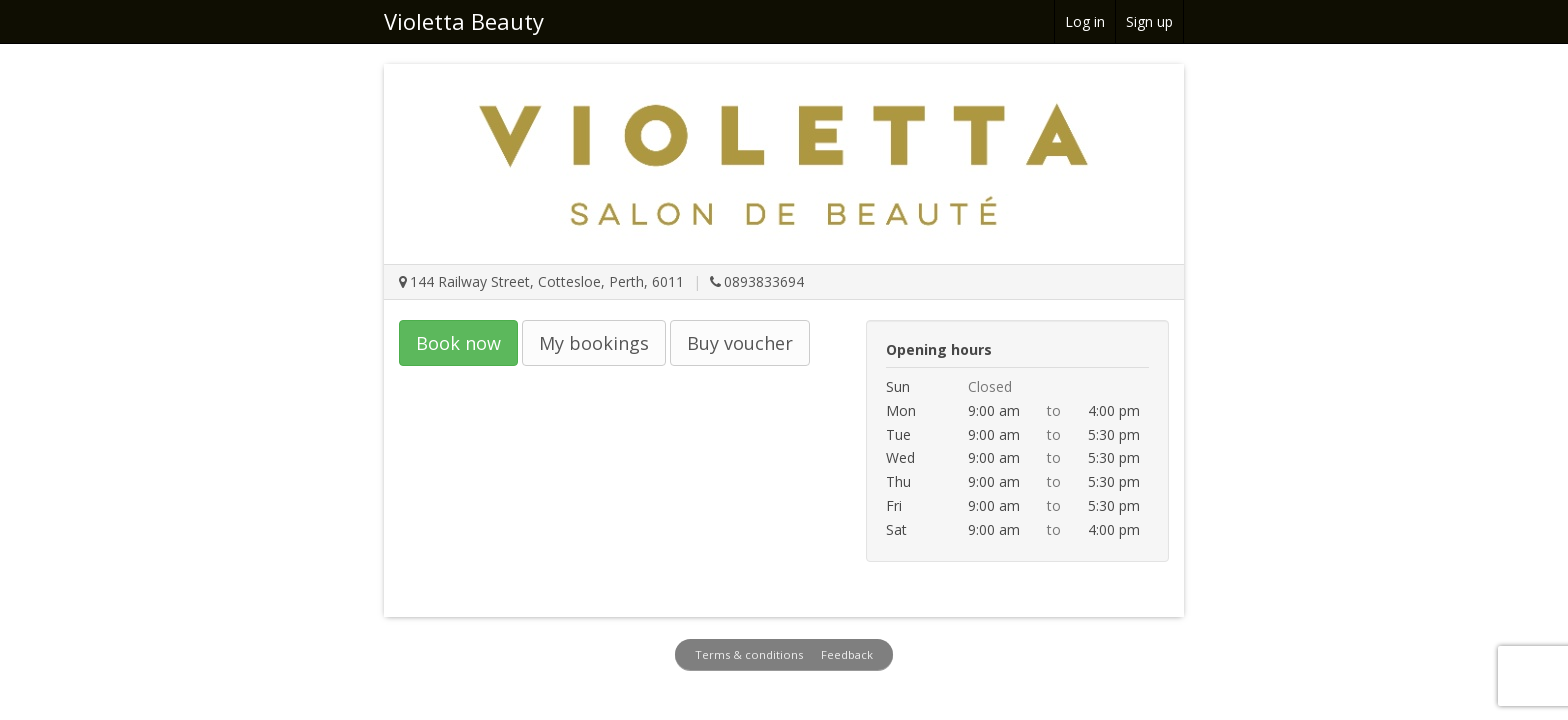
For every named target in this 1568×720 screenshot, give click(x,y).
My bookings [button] (594, 343)
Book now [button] (458, 343)
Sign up (1149, 21)
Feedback (847, 654)
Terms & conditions (749, 654)
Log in (1085, 21)
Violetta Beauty (464, 21)
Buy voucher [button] (740, 343)
